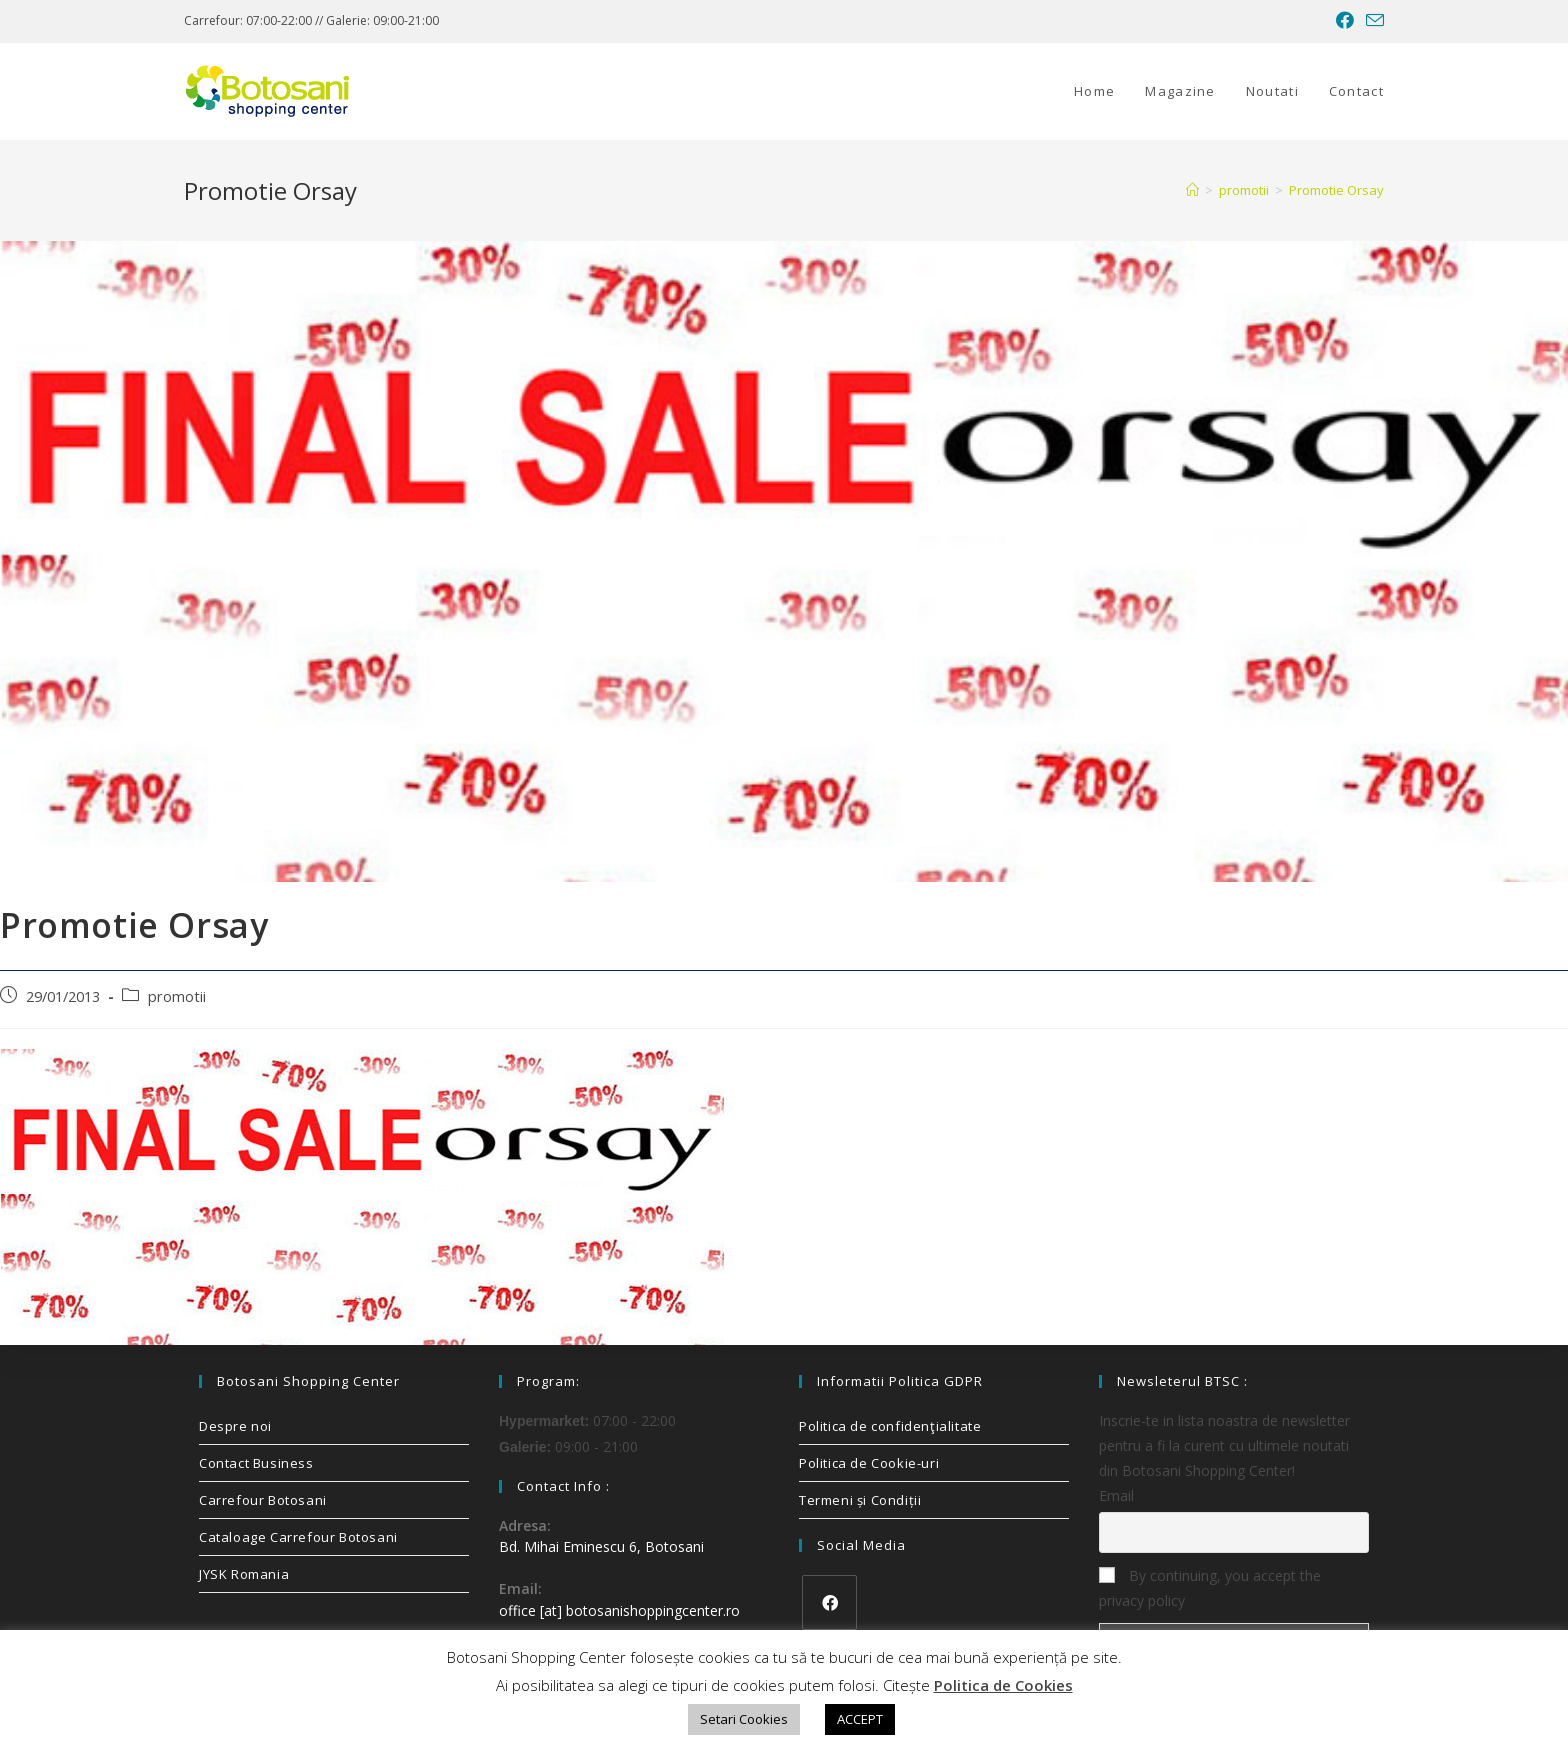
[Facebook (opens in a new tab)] (1345, 21)
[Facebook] (829, 1602)
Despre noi (235, 1426)
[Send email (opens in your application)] (1372, 21)
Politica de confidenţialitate (890, 1426)
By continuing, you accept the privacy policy (1210, 1588)
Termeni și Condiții (860, 1500)
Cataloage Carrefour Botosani (298, 1537)
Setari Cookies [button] (744, 1719)
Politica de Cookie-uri (869, 1463)
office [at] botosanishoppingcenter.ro (619, 1610)
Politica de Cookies (1003, 1685)
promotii (177, 996)
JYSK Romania (244, 1574)
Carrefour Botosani (263, 1500)
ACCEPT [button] (860, 1719)
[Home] (1192, 190)
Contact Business (256, 1463)
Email (1116, 1495)
